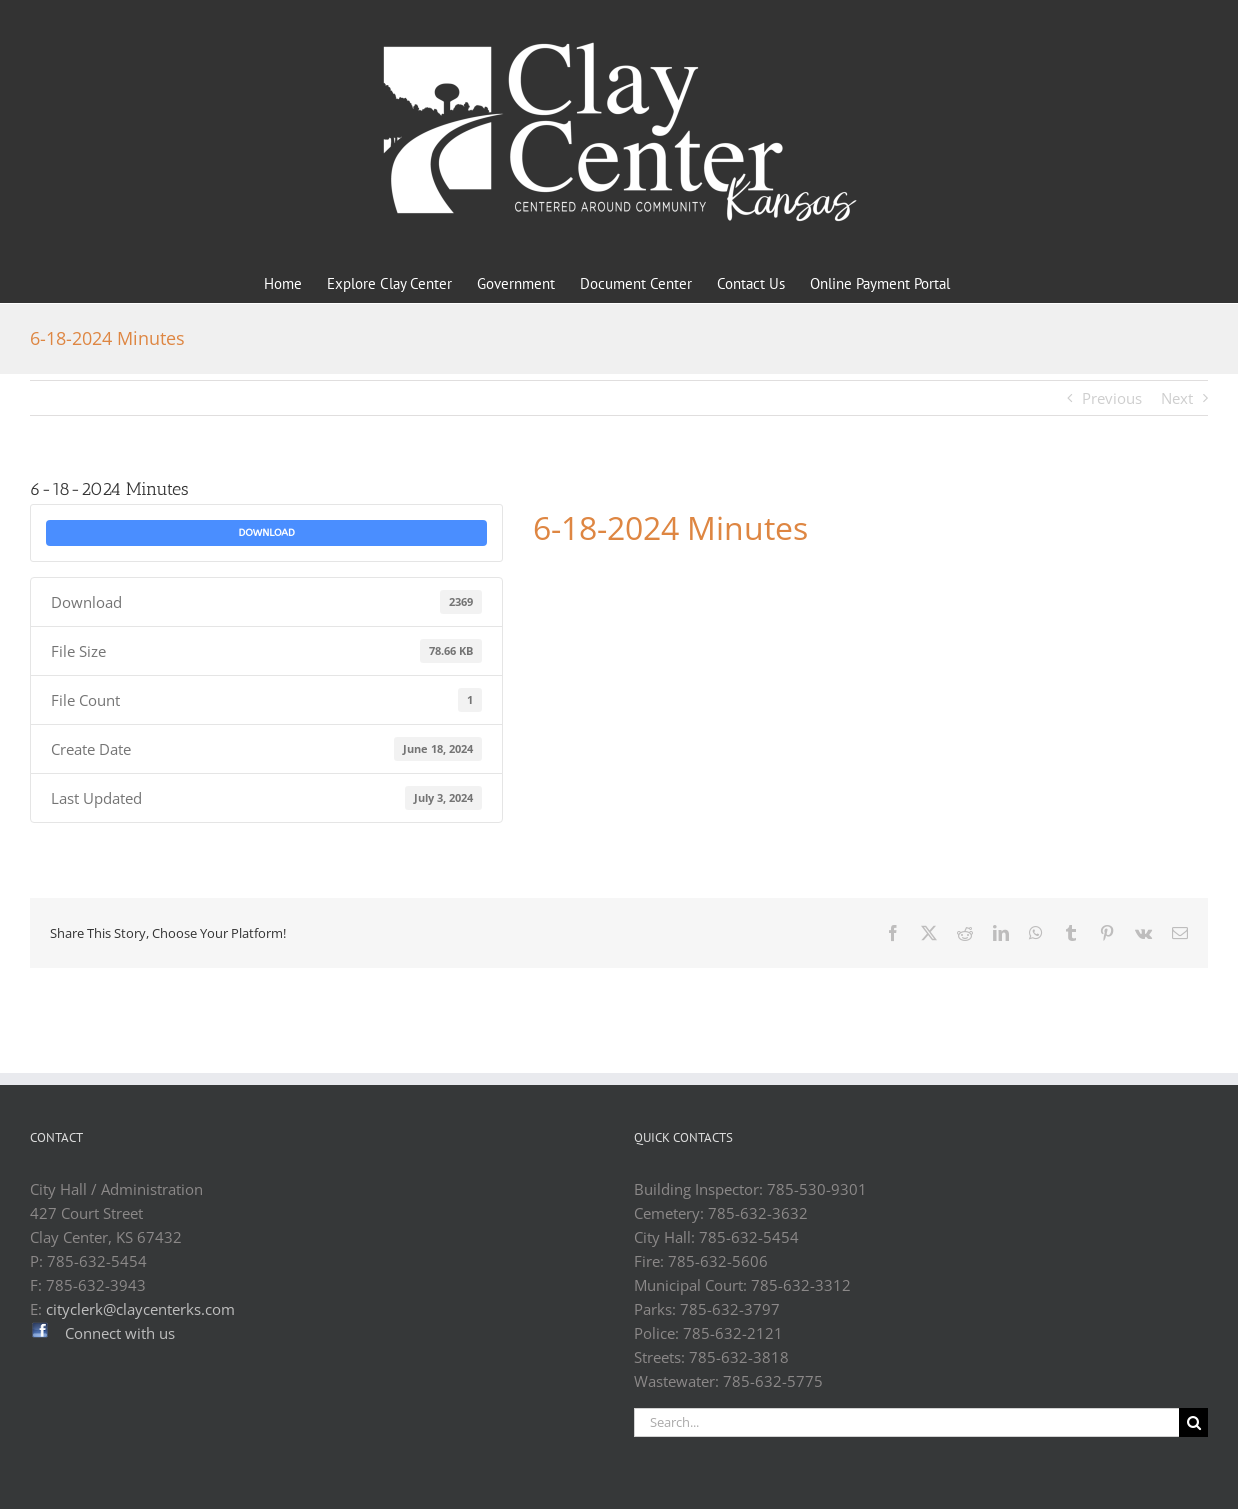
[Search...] (906, 1422)
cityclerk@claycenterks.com (140, 1309)
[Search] (1193, 1422)
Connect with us (120, 1333)
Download (266, 533)
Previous (1112, 398)
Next (1177, 398)
